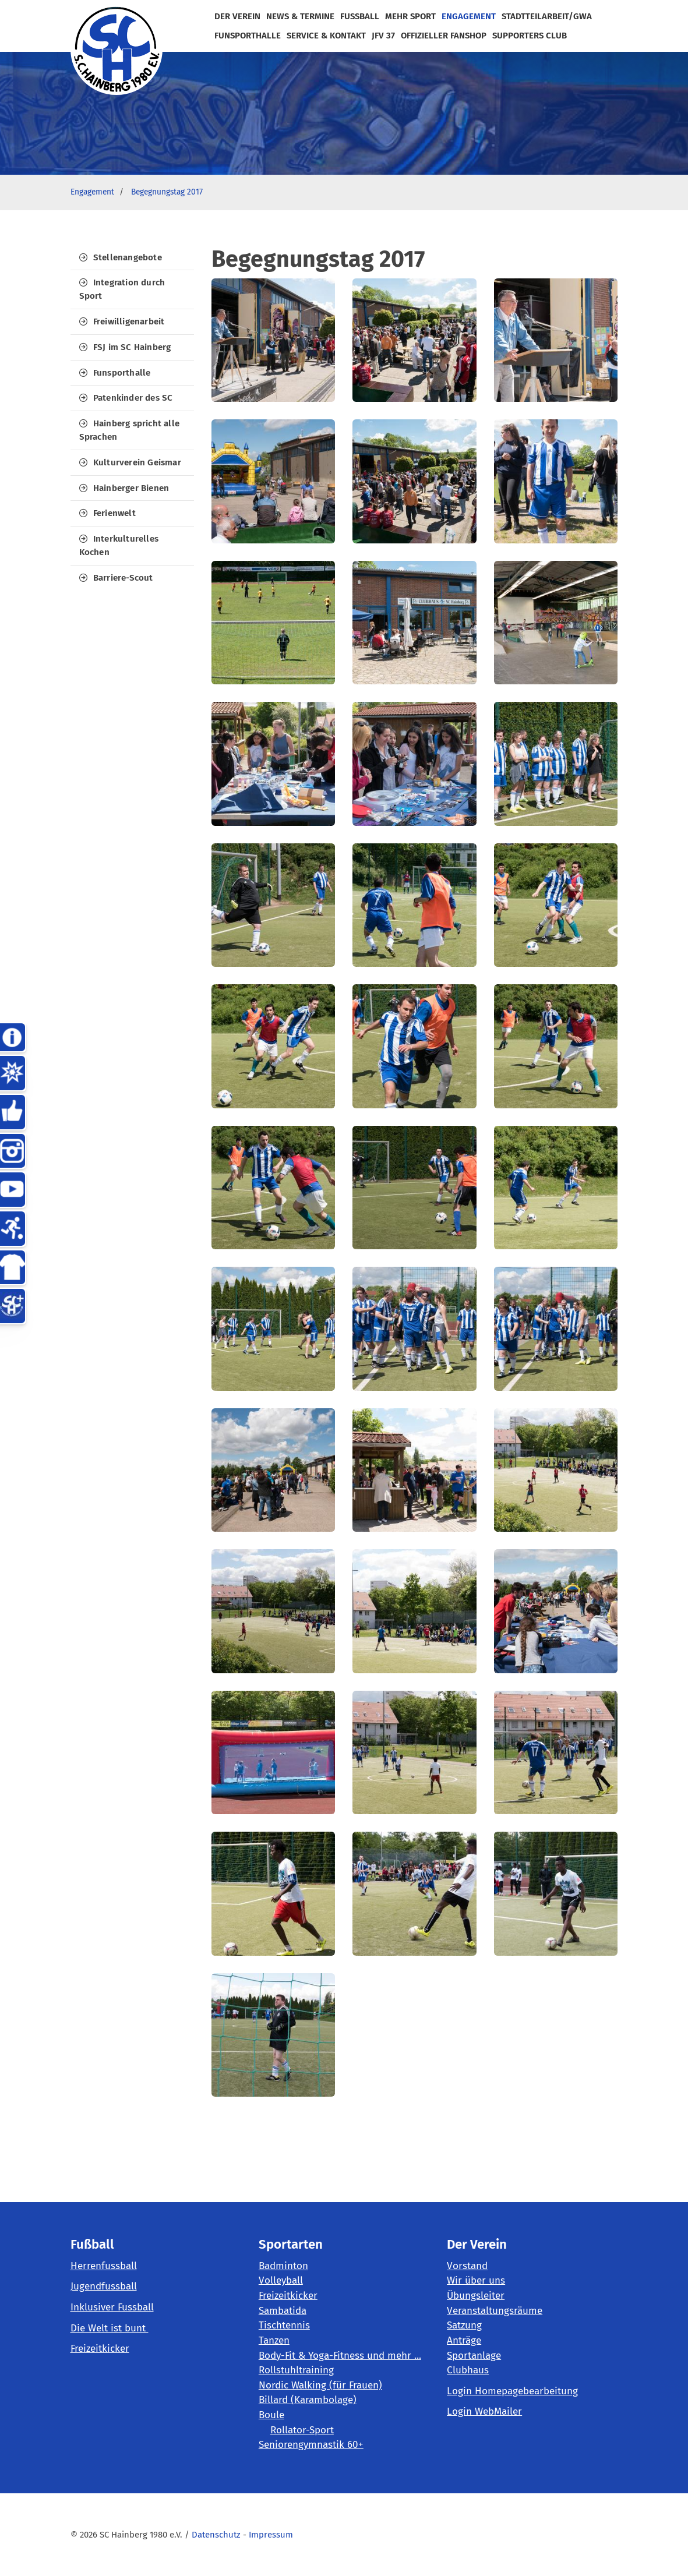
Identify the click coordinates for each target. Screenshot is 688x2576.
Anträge (464, 2340)
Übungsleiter (475, 2295)
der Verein (237, 16)
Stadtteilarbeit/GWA (547, 16)
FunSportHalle (247, 35)
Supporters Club (529, 35)
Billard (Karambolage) (308, 2400)
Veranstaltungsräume (494, 2311)
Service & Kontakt (326, 35)
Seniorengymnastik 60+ (311, 2445)
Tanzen (274, 2340)
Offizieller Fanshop (443, 35)
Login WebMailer (484, 2411)
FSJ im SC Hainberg (132, 347)
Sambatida (282, 2311)
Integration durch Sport (122, 289)
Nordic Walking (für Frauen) (320, 2385)
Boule (271, 2415)
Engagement (469, 16)
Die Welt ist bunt (109, 2328)
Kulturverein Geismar (137, 462)
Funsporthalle (122, 373)
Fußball (359, 16)
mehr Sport (410, 16)
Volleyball (281, 2280)
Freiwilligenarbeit (129, 321)
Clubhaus (468, 2370)
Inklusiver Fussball (112, 2307)
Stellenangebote (127, 257)
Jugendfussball (103, 2286)
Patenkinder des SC (133, 398)
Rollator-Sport (302, 2430)
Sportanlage (474, 2355)
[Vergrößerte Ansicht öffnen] (273, 340)
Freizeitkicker (99, 2348)
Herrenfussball (103, 2266)
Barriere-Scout (123, 578)
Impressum (271, 2534)
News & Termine (300, 16)
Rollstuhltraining (296, 2370)
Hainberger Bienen (131, 488)
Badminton (283, 2266)
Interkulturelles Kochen (118, 545)
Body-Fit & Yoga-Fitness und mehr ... (340, 2355)
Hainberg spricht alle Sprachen (129, 430)
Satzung (464, 2325)
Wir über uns (476, 2280)
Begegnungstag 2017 (167, 192)
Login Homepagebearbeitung (512, 2391)
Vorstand (467, 2266)
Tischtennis (284, 2325)
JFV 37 (383, 35)
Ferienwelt (114, 513)
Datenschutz (216, 2534)
